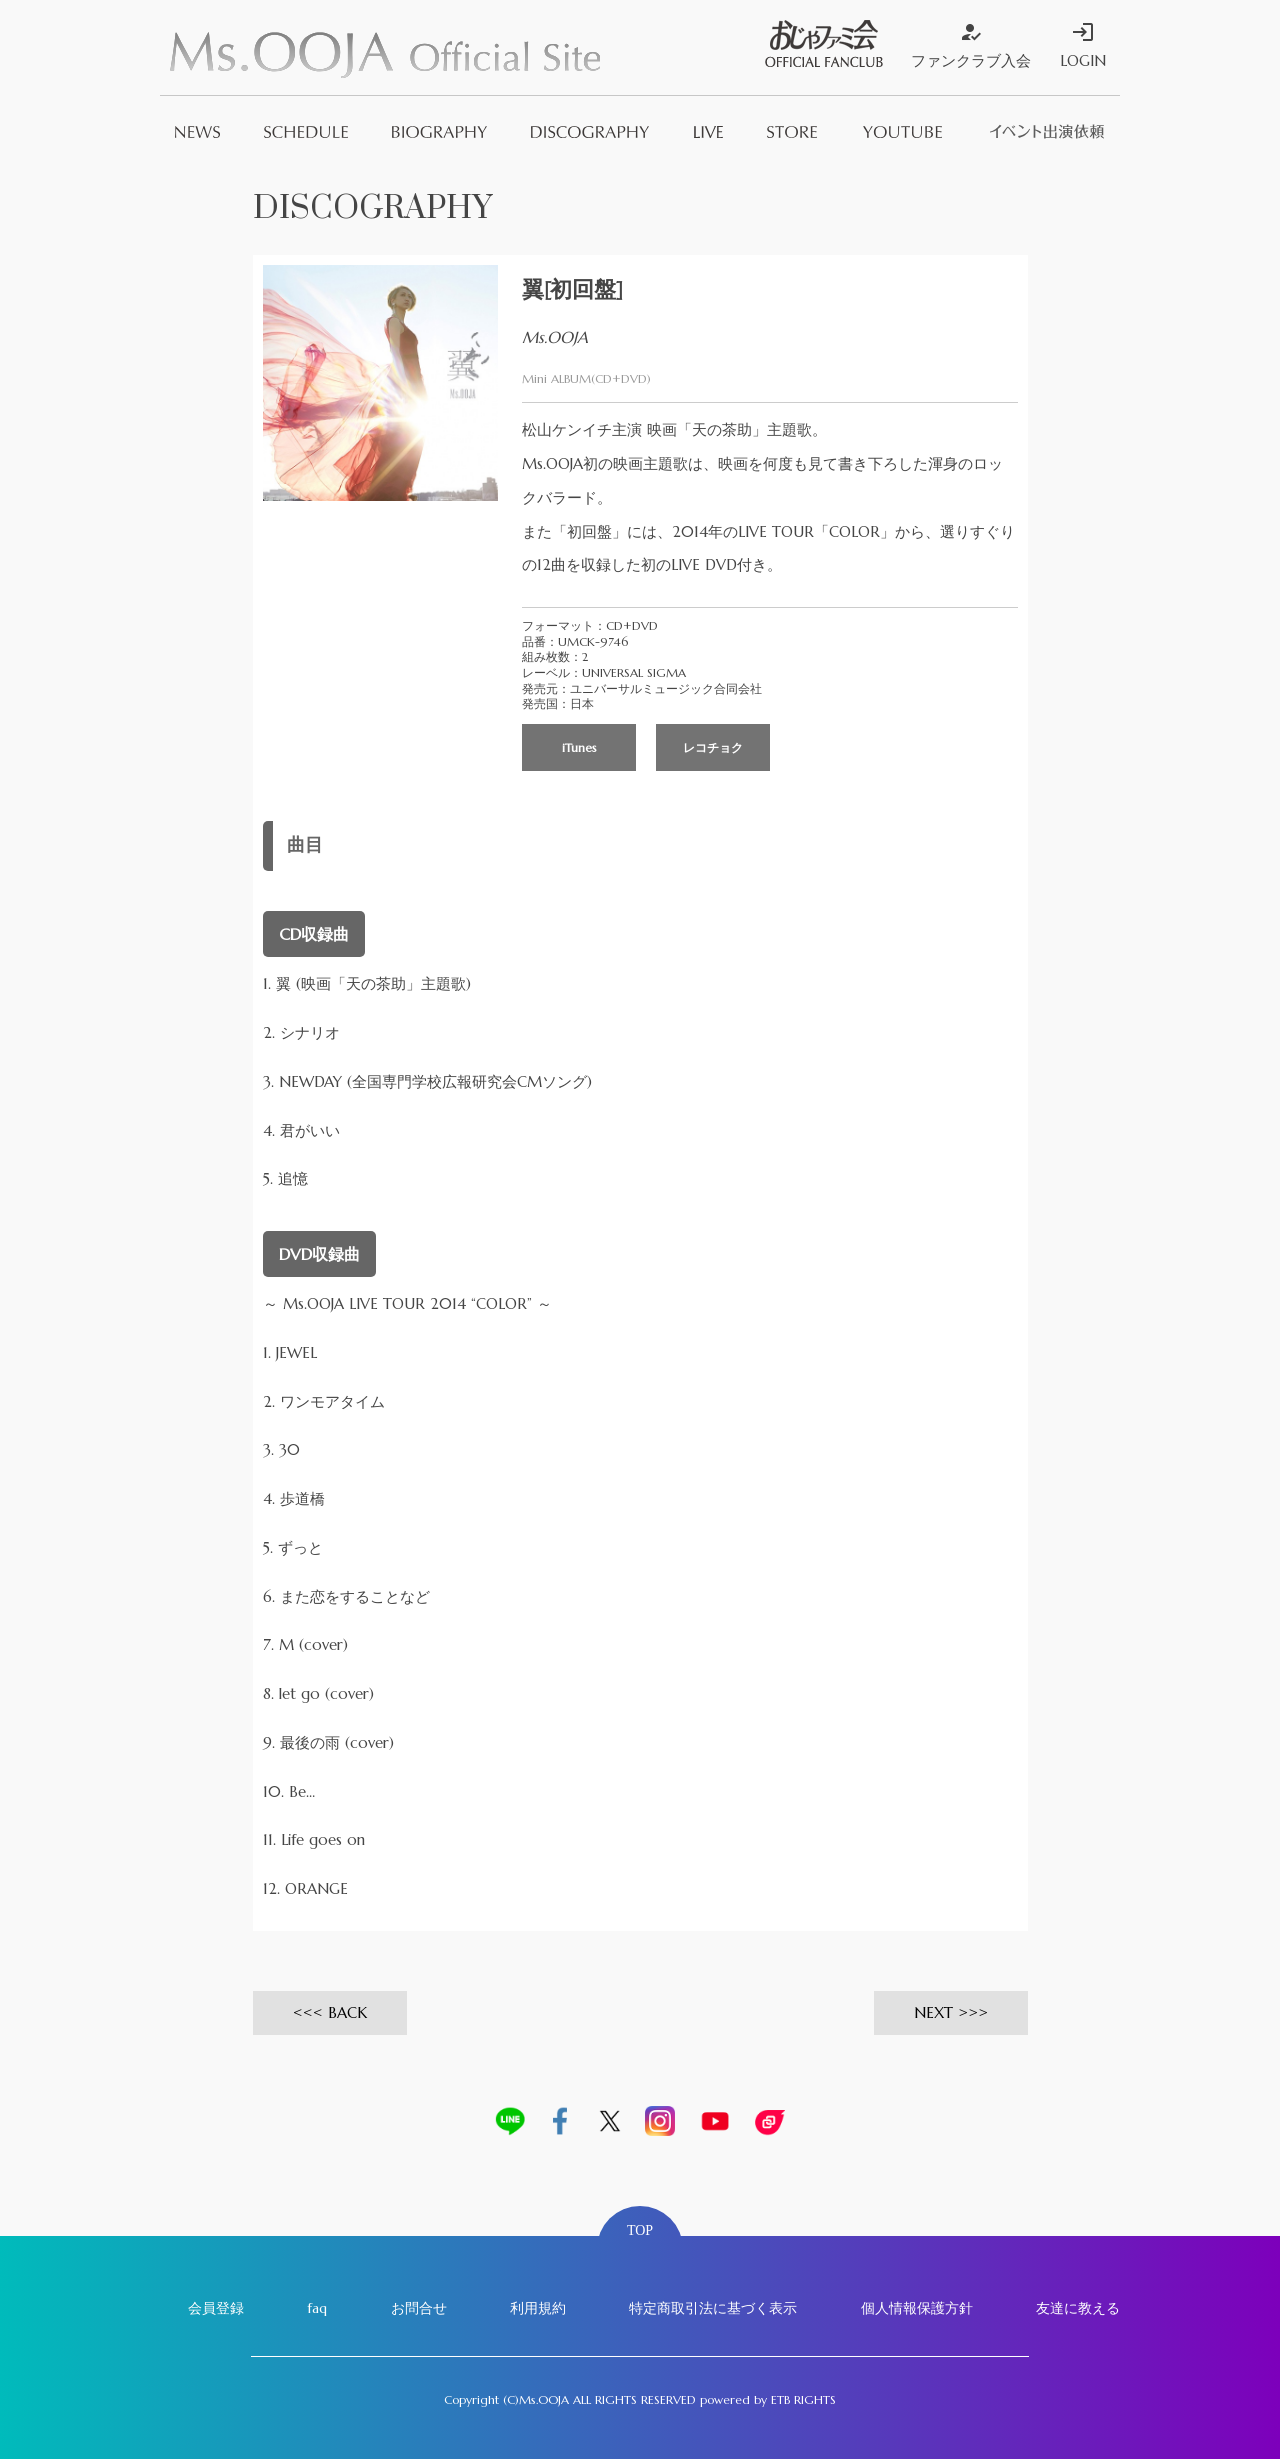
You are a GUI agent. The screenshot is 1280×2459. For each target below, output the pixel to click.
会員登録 (216, 2308)
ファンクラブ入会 (971, 45)
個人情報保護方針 (917, 2308)
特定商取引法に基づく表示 (713, 2308)
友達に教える (1078, 2308)
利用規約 (538, 2308)
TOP (640, 2230)
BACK (347, 2012)
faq (317, 2308)
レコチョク (713, 747)
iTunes (579, 747)
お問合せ (419, 2308)
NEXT (933, 2012)
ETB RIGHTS (803, 2399)
